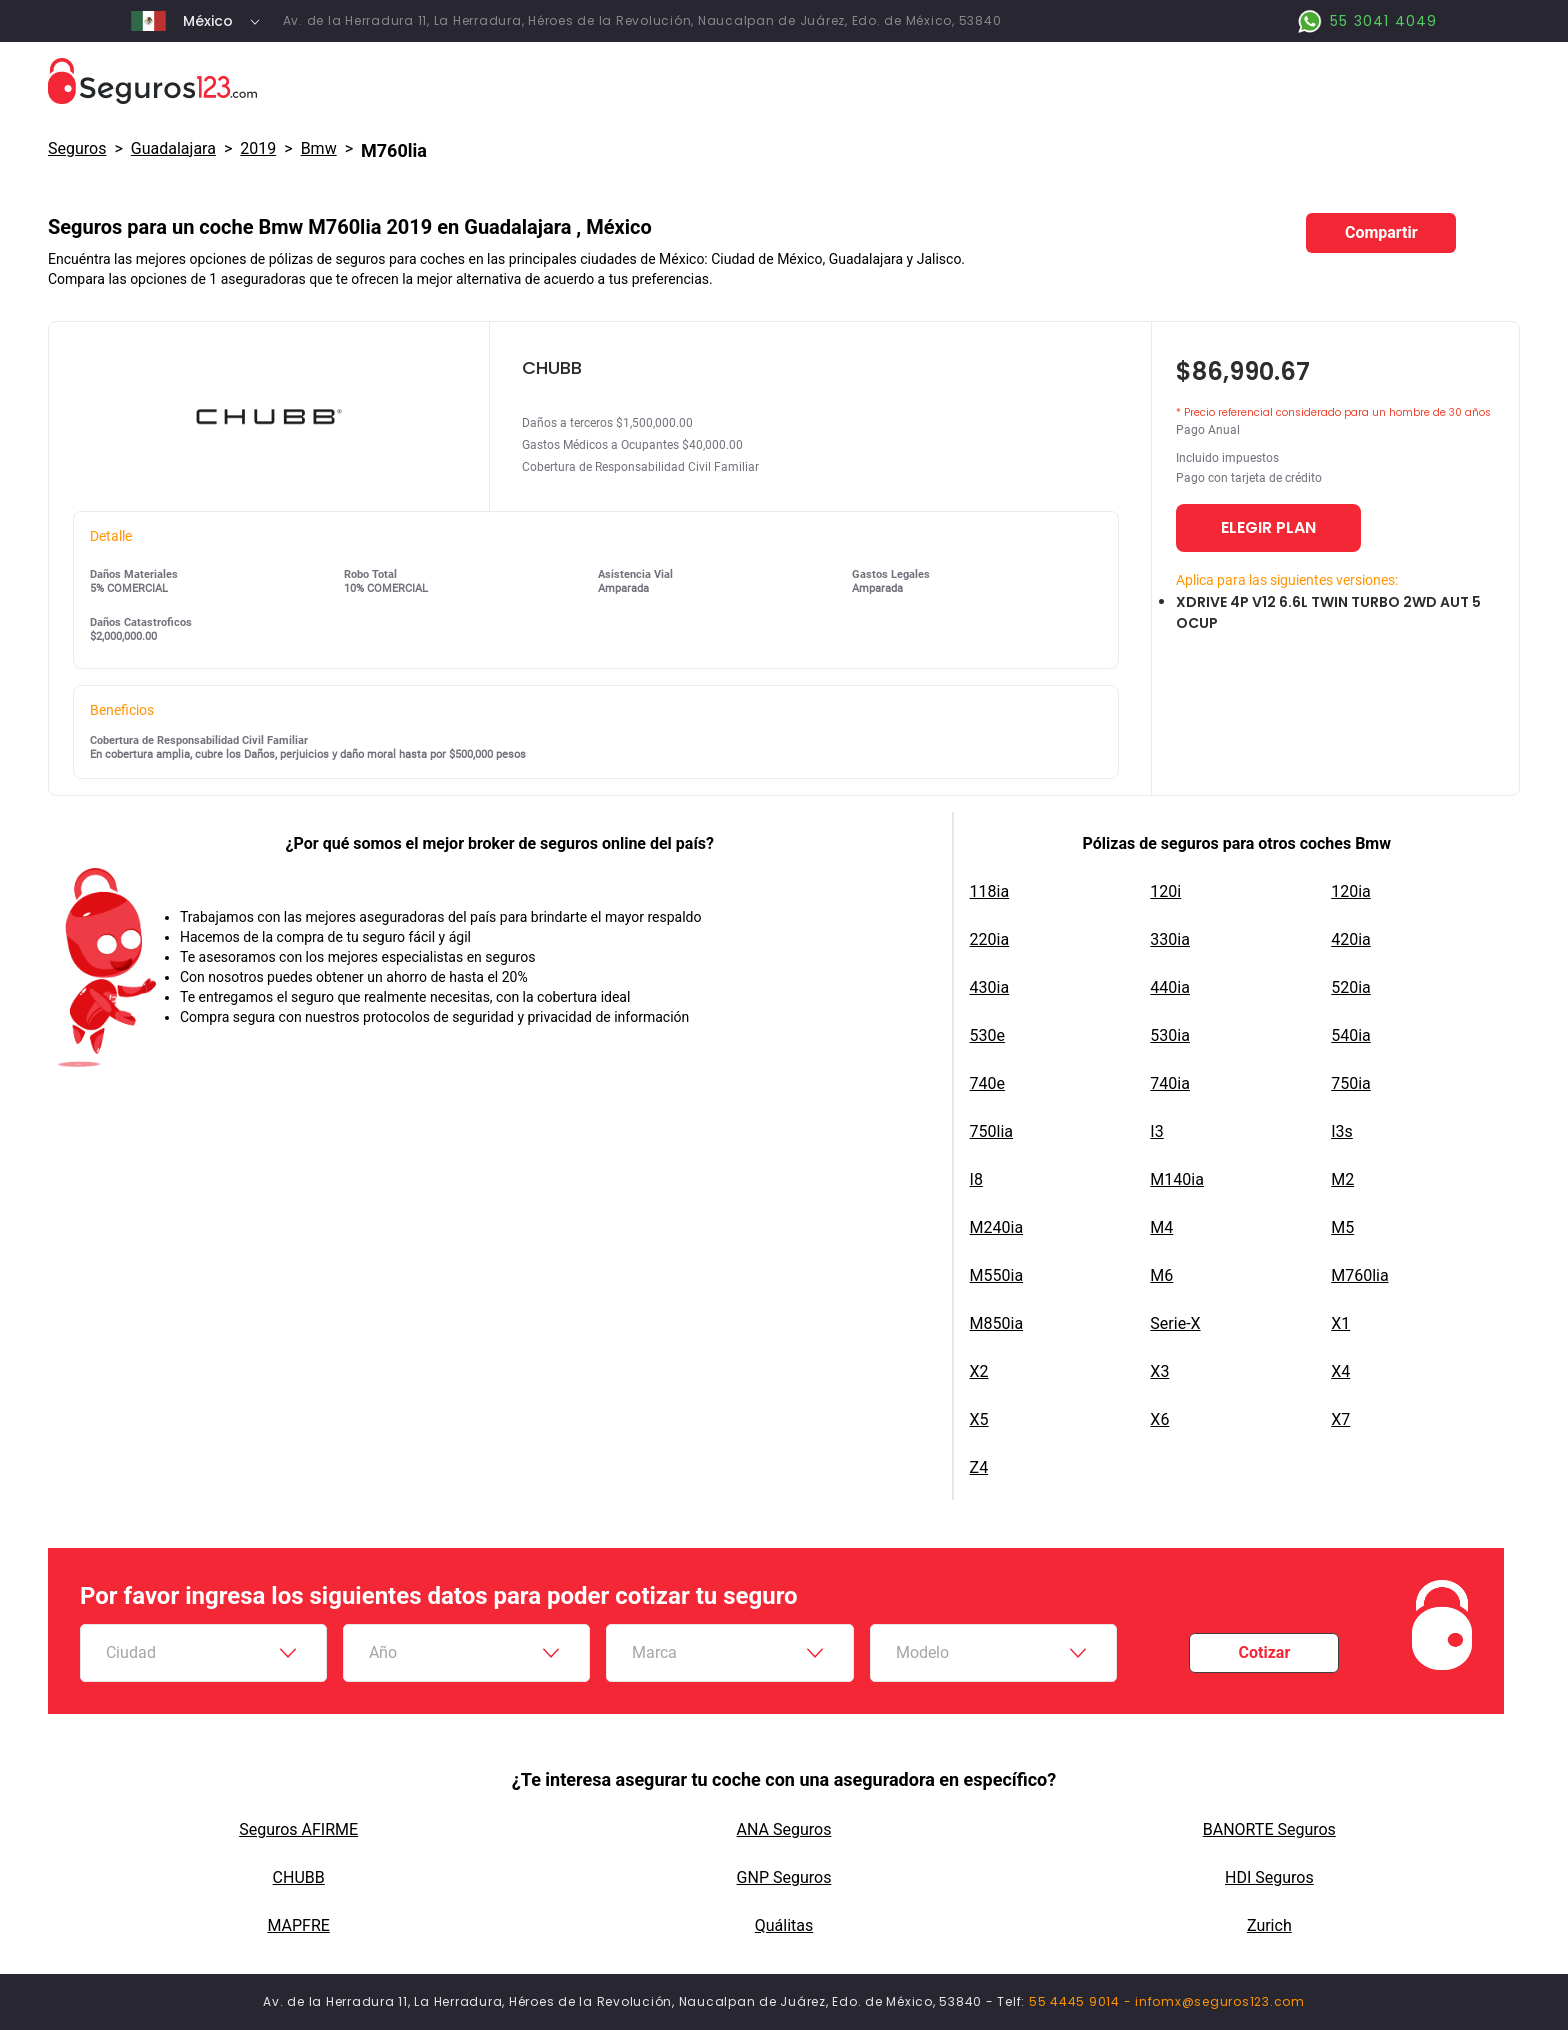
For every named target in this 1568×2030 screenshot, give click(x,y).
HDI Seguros (1269, 1877)
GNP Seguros (784, 1877)
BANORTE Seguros (1269, 1829)
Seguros (77, 148)
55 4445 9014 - (1082, 2001)
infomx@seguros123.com (1220, 2001)
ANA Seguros (784, 1829)
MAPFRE (298, 1925)
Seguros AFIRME (298, 1829)
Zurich (1269, 1925)
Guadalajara (173, 148)
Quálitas (784, 1925)
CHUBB (299, 1877)
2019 (258, 148)
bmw (319, 148)
